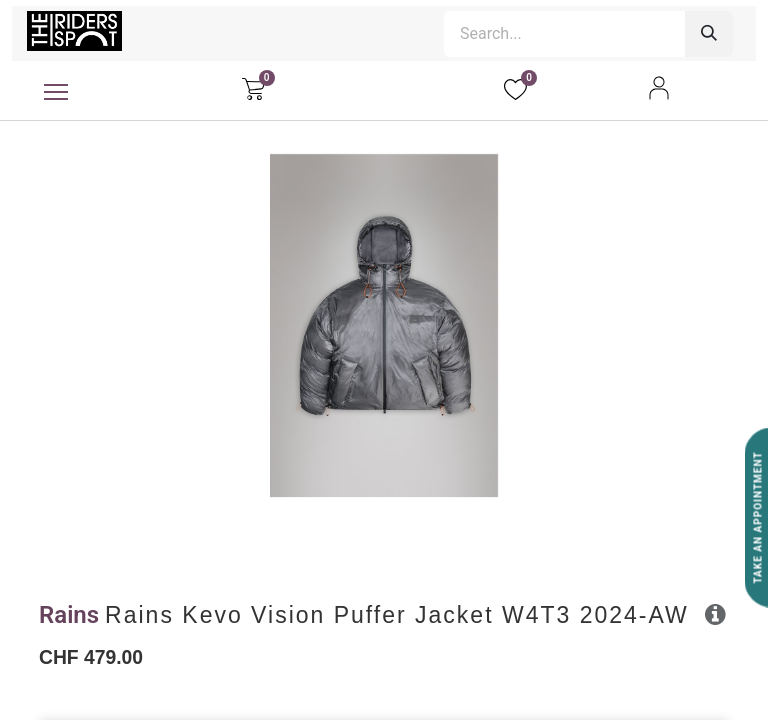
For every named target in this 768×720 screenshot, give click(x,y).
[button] (715, 614)
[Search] (709, 34)
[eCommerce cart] (253, 88)
